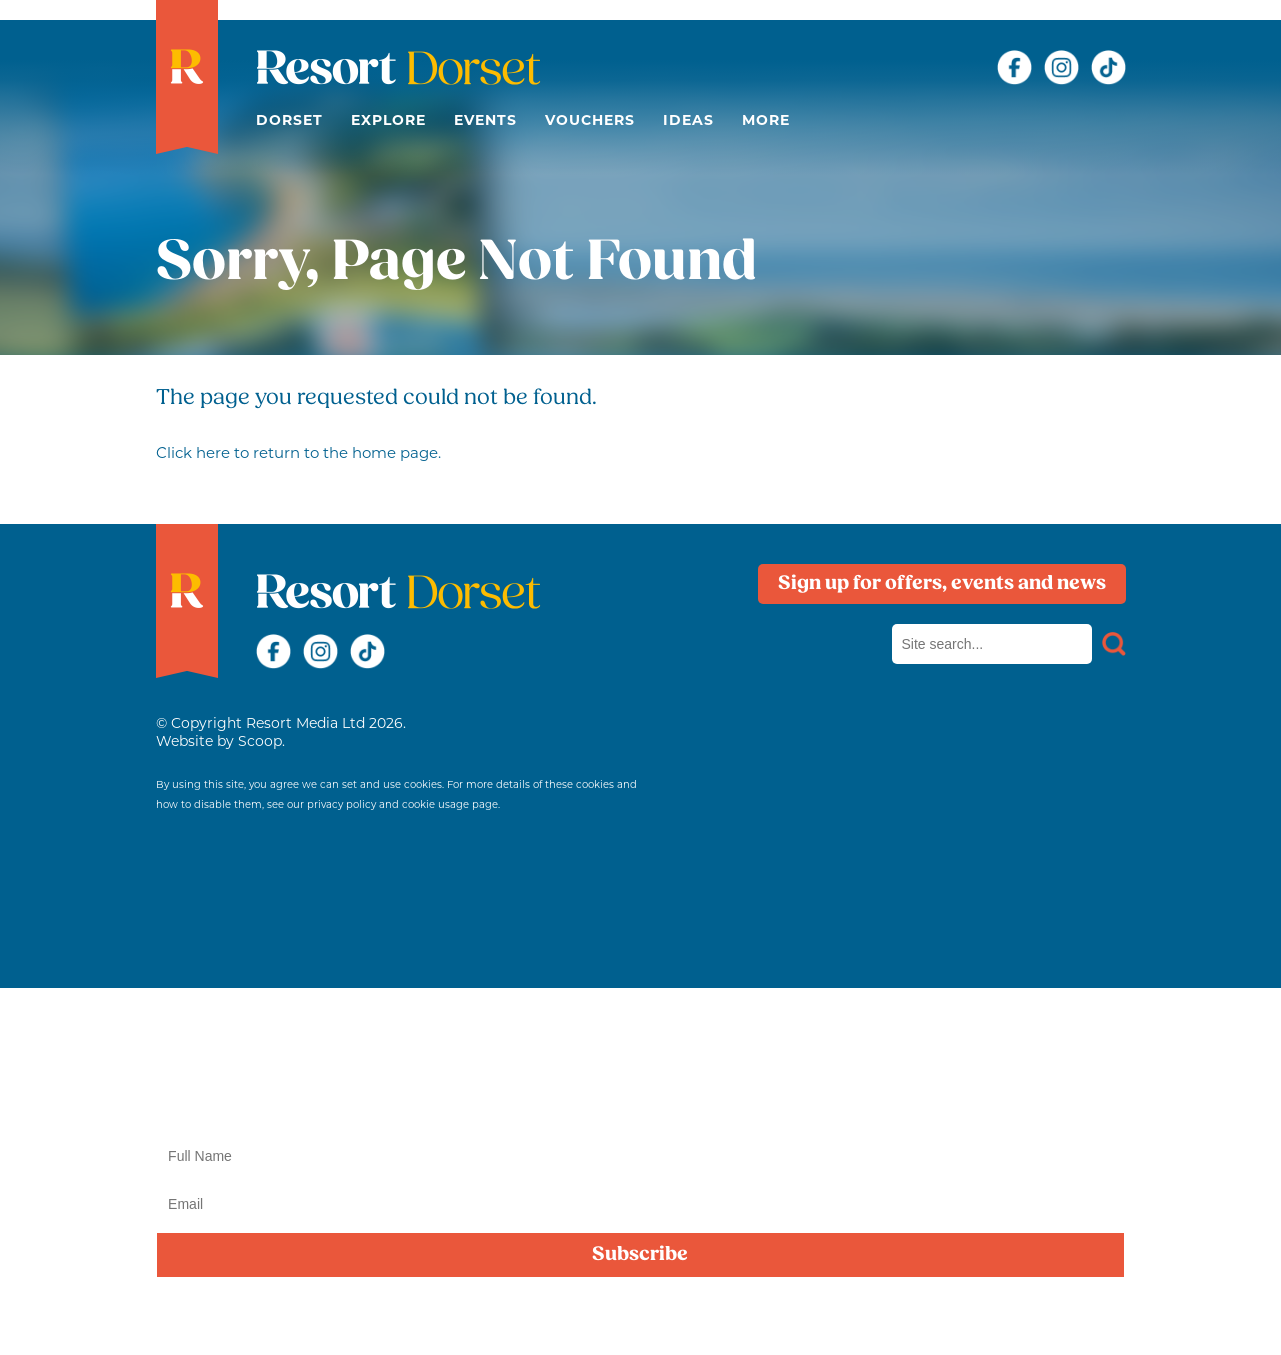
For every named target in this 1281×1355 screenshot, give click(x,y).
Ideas (688, 120)
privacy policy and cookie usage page (402, 804)
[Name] (640, 1156)
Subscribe (640, 1255)
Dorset (289, 120)
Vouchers (590, 120)
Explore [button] (388, 120)
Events (485, 120)
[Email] (640, 1204)
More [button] (766, 120)
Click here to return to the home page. (298, 452)
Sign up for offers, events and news (942, 584)
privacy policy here (649, 1318)
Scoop (260, 741)
